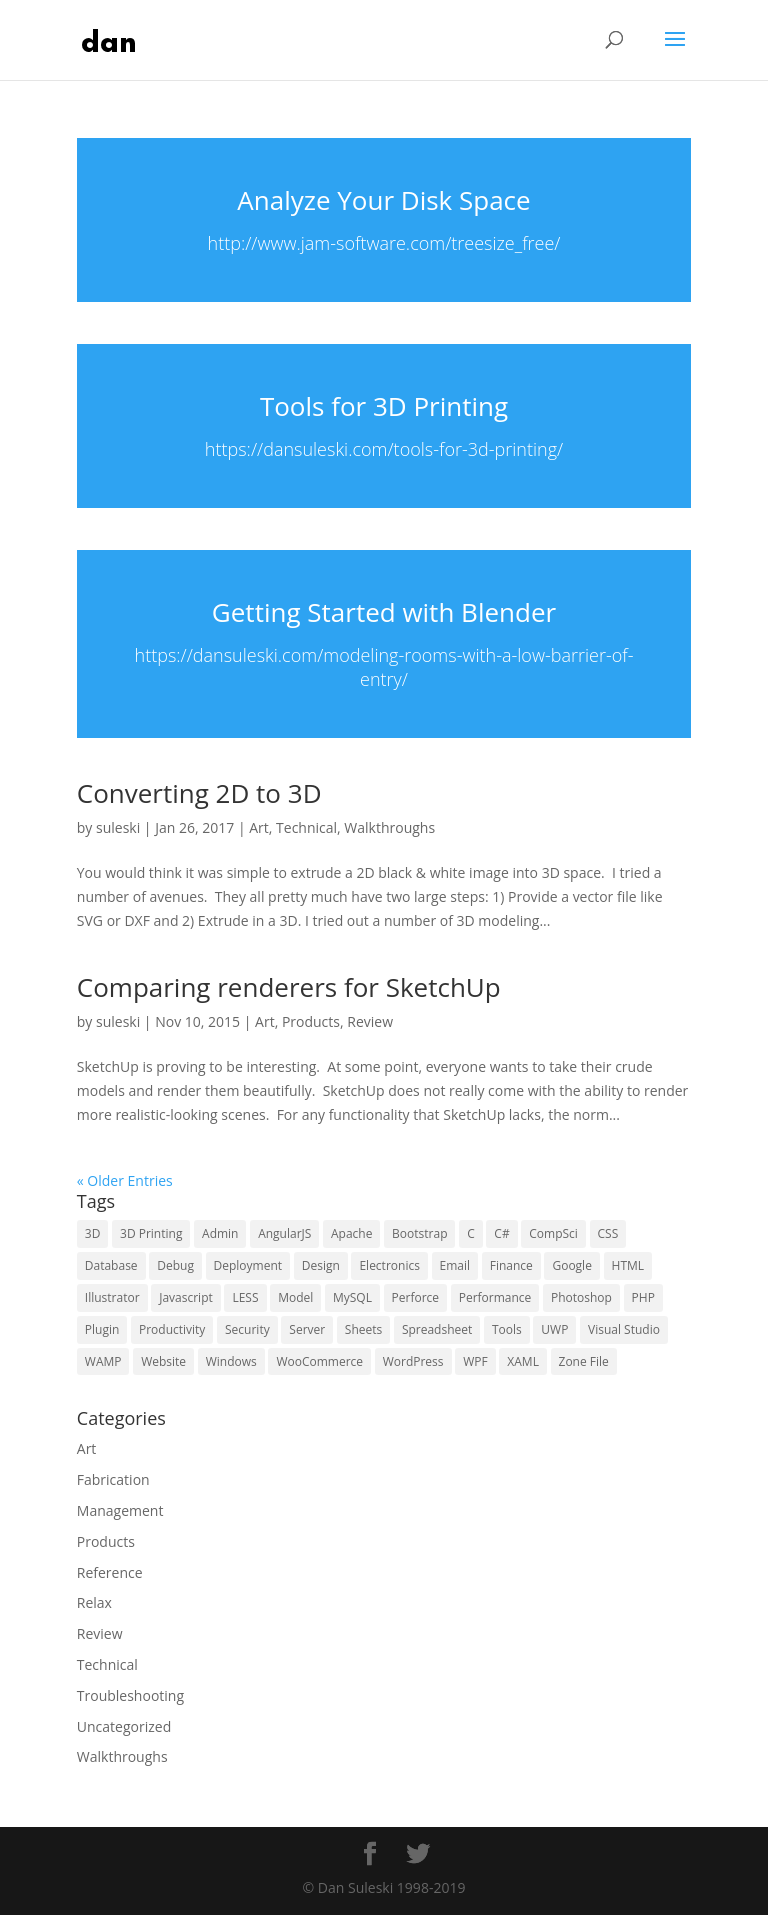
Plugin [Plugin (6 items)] (102, 1329)
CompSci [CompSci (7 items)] (553, 1233)
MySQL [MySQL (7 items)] (352, 1297)
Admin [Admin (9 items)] (220, 1233)
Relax (94, 1602)
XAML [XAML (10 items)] (523, 1361)
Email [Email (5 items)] (455, 1265)
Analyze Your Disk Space (383, 200)
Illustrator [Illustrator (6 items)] (112, 1297)
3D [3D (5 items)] (93, 1233)
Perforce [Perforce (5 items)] (416, 1297)
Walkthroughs (389, 827)
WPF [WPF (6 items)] (475, 1361)
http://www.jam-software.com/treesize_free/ (384, 243)
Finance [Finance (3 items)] (511, 1265)
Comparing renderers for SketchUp (289, 987)
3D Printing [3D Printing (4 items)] (151, 1233)
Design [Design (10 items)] (321, 1265)
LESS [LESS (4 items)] (245, 1297)
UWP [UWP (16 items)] (554, 1329)
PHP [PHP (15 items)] (643, 1297)
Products (311, 1021)
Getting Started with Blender (384, 612)
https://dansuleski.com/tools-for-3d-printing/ (384, 449)
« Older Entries (125, 1180)
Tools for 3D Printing (384, 406)
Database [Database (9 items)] (111, 1265)
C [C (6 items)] (471, 1233)
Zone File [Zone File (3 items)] (584, 1361)
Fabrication (113, 1479)
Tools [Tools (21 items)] (507, 1329)
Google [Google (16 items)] (571, 1265)
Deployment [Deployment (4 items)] (248, 1265)
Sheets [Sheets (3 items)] (363, 1329)
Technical (306, 827)
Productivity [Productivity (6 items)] (172, 1329)
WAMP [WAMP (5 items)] (103, 1361)
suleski (118, 827)
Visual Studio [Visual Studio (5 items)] (624, 1329)
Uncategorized (124, 1726)
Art (259, 827)
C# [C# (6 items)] (501, 1233)
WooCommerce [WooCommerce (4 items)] (319, 1361)
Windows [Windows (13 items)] (231, 1361)
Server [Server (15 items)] (307, 1329)
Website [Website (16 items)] (163, 1361)
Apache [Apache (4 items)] (351, 1233)
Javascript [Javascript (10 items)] (186, 1297)
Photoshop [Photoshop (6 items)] (581, 1297)
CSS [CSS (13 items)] (608, 1233)
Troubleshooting (130, 1695)
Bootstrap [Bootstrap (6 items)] (419, 1233)
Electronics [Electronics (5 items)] (389, 1265)
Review (370, 1021)
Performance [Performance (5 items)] (495, 1297)
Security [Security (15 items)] (247, 1329)
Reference (110, 1572)
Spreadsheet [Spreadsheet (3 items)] (437, 1329)
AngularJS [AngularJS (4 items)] (284, 1233)
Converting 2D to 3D (199, 793)
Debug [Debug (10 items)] (175, 1265)
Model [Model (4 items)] (295, 1297)
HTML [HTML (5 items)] (628, 1265)
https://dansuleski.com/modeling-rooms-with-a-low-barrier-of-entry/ (384, 667)
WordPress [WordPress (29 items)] (413, 1361)
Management (120, 1510)
